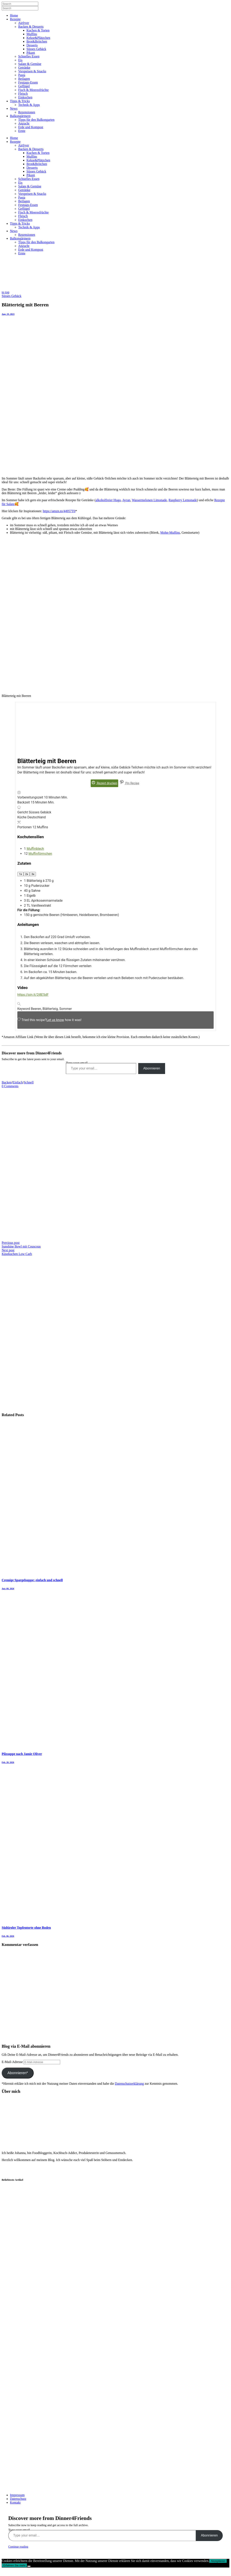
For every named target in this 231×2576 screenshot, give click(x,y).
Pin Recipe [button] (129, 783)
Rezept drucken (104, 783)
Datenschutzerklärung (129, 2083)
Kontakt (15, 2502)
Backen (7, 1082)
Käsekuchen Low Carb (17, 1254)
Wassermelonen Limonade (149, 500)
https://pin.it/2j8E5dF (33, 995)
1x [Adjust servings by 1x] (20, 874)
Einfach (17, 1082)
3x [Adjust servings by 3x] (32, 874)
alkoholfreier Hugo (108, 500)
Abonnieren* (17, 2073)
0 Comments (10, 1086)
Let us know (55, 1020)
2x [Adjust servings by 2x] (26, 874)
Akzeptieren (218, 2561)
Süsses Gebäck (11, 296)
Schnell (29, 1082)
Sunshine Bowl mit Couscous (21, 1246)
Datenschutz (18, 2498)
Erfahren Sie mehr (14, 2565)
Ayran (126, 500)
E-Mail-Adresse (13, 2062)
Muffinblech (35, 849)
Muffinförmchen (40, 854)
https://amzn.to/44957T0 (59, 511)
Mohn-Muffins (170, 532)
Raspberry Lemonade (183, 500)
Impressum (17, 2495)
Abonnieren (151, 1068)
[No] (29, 2566)
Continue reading (18, 2546)
